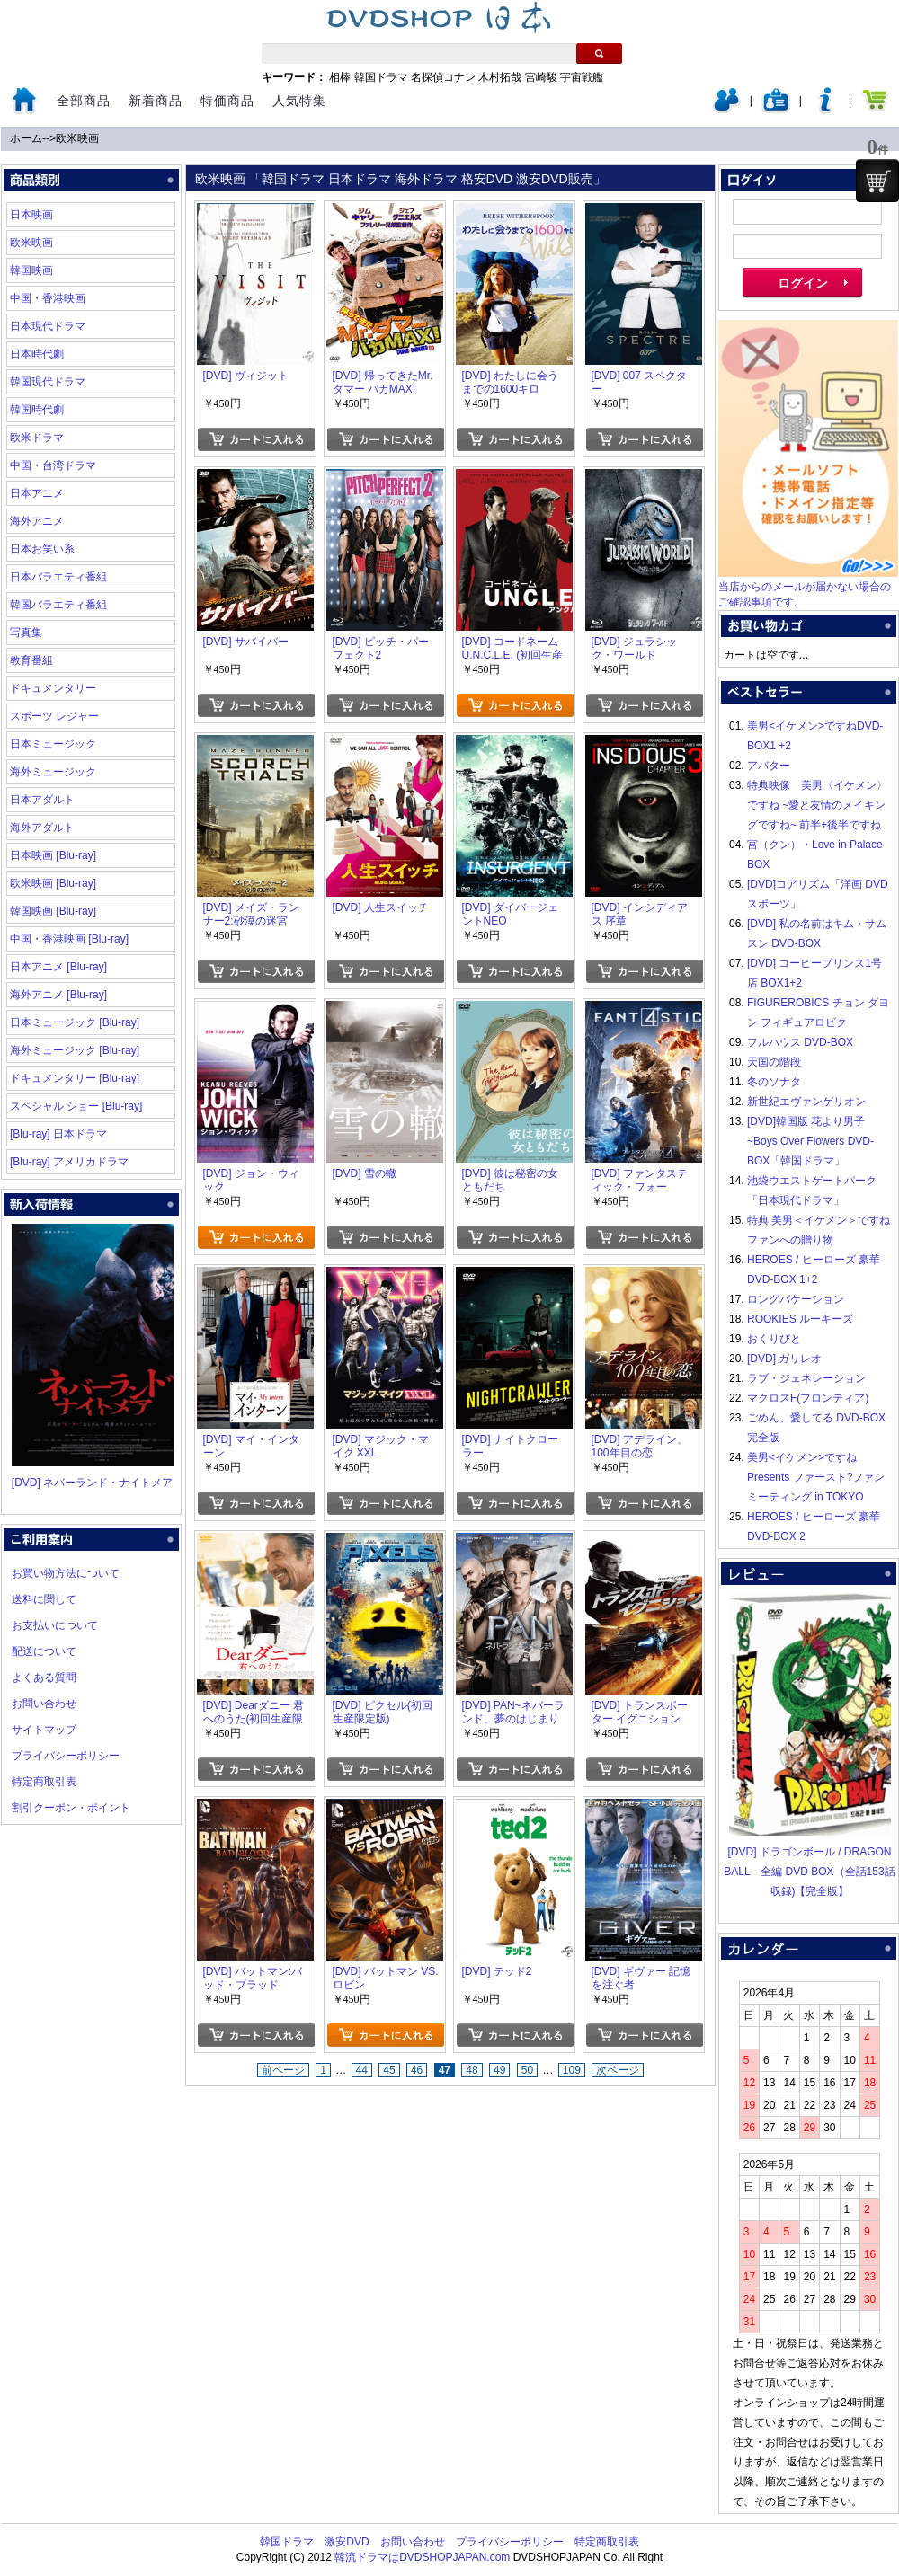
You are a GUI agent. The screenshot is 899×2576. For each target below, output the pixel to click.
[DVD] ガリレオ (784, 1358)
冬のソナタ (774, 1082)
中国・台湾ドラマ (53, 465)
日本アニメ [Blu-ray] (58, 966)
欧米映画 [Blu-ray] (53, 883)
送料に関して (44, 1599)
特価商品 (227, 100)
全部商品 (84, 100)
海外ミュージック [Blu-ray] (74, 1050)
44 (362, 2070)
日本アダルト (42, 799)
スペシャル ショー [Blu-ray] (76, 1106)
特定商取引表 (44, 1781)
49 (499, 2070)
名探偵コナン (443, 77)
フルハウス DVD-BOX (800, 1042)
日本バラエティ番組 (58, 577)
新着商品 (155, 100)
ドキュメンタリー (53, 688)
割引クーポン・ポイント (71, 1807)
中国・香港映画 (47, 298)
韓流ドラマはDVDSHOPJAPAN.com (422, 2557)
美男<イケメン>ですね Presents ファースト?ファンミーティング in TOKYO (816, 1477)
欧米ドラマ (37, 437)
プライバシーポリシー (66, 1755)
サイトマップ (44, 1729)
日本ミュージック (53, 744)
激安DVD (347, 2542)
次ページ (617, 2070)
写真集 (26, 632)
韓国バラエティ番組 (58, 604)
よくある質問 (44, 1677)
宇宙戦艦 (581, 77)
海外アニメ (37, 521)
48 (471, 2070)
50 (527, 2070)
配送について (44, 1651)
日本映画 (31, 214)
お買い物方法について (66, 1573)
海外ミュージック (53, 772)
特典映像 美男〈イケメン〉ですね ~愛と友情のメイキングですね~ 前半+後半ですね (817, 805)
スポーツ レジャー (54, 716)
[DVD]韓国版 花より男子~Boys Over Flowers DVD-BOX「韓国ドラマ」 (810, 1141)
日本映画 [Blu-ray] (53, 855)
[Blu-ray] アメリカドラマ (69, 1161)
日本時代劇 (37, 354)
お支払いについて (55, 1625)
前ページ (283, 2070)
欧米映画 (77, 138)
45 (389, 2070)
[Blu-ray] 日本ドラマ (58, 1134)
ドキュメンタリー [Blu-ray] (74, 1078)
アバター (768, 765)
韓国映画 (31, 270)
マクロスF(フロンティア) (807, 1398)
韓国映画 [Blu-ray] (53, 911)
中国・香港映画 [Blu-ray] (69, 939)
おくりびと (774, 1338)
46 (417, 2070)
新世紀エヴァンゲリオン (806, 1101)
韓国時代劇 (37, 409)
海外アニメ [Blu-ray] (58, 994)
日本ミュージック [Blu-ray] (74, 1022)
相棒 (340, 77)
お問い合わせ (44, 1703)
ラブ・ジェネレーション (806, 1378)
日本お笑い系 (42, 549)
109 (572, 2070)
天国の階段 (774, 1062)
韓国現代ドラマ (47, 382)
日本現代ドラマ (47, 326)
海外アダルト (42, 827)
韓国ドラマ (381, 77)
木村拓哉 (499, 77)
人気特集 (299, 100)
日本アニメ (37, 493)
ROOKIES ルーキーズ (800, 1319)
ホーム (26, 138)
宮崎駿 (541, 77)
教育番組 (31, 660)
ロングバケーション (795, 1299)
